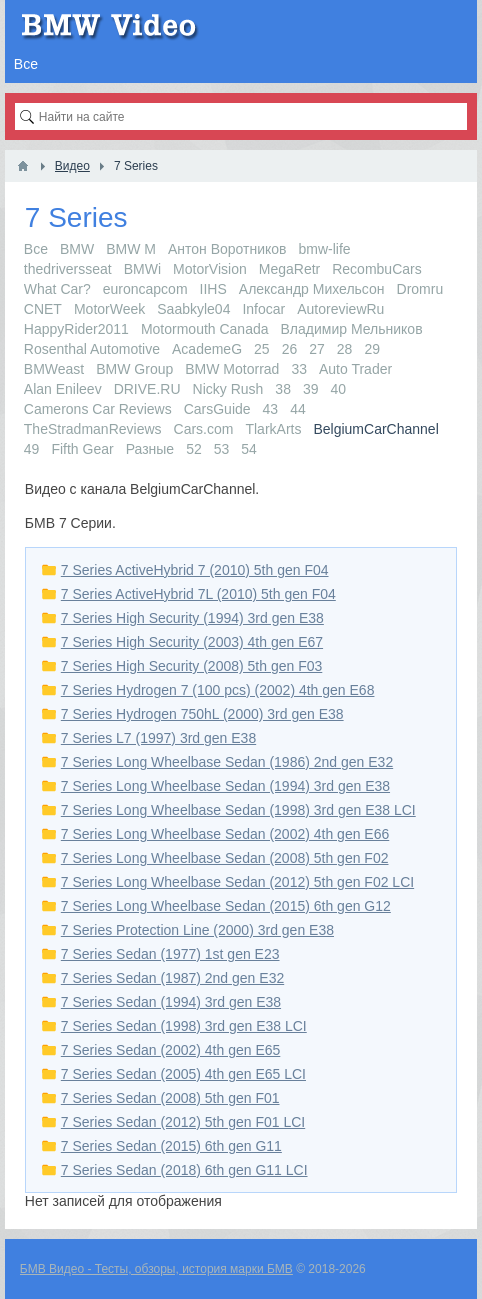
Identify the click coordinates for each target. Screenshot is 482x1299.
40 (339, 389)
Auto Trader (355, 369)
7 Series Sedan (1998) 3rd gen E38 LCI (184, 1026)
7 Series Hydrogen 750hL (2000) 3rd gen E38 (202, 714)
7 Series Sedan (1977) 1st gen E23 (170, 954)
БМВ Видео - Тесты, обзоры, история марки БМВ (156, 1269)
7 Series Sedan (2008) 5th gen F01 (170, 1098)
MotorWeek (109, 309)
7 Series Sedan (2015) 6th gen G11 (171, 1146)
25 (262, 349)
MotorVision (210, 269)
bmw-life (325, 249)
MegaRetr (289, 269)
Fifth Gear (82, 449)
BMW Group (134, 369)
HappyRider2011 (76, 329)
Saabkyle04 (193, 309)
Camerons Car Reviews (98, 409)
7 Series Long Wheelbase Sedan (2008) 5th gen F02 (225, 858)
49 (32, 449)
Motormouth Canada (205, 329)
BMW (77, 249)
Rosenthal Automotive (92, 349)
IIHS (213, 289)
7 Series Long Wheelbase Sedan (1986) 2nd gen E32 (227, 762)
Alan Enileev (63, 389)
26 (290, 349)
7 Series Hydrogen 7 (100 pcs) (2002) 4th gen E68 (218, 690)
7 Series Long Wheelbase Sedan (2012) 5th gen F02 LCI (237, 882)
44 (298, 409)
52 (194, 449)
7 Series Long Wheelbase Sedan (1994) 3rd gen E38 (225, 786)
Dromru (420, 289)
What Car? (57, 289)
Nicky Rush (228, 389)
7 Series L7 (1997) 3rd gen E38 (158, 738)
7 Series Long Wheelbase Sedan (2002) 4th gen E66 (225, 834)
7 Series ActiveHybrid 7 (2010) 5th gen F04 (195, 570)
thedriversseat (68, 269)
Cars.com (204, 429)
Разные (150, 449)
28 (345, 349)
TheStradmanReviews (93, 429)
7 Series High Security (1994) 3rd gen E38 (192, 618)
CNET (43, 309)
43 (271, 409)
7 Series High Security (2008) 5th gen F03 (191, 666)
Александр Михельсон (312, 289)
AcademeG (207, 349)
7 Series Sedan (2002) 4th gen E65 (171, 1050)
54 (249, 449)
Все (36, 249)
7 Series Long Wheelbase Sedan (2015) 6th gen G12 (226, 906)
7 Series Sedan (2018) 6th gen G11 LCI (184, 1170)
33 (299, 369)
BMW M (131, 249)
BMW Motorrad (232, 369)
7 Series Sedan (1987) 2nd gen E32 (172, 978)
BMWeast (54, 369)
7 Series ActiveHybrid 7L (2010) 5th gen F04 (198, 594)
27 (317, 349)
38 (283, 389)
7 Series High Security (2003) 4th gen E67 (192, 642)
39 (311, 389)
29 (372, 349)
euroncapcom (145, 289)
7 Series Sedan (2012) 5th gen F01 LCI (183, 1122)
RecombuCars (376, 269)
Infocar (263, 309)
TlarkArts (273, 429)
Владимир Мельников (352, 329)
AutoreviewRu (340, 309)
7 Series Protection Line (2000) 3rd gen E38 (197, 930)
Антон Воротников (227, 249)
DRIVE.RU (147, 389)
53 (222, 449)
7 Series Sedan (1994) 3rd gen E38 (171, 1002)
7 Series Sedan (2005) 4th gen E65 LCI (183, 1074)
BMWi (142, 269)
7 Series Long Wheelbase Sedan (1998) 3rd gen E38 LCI (238, 810)
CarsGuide (217, 409)
